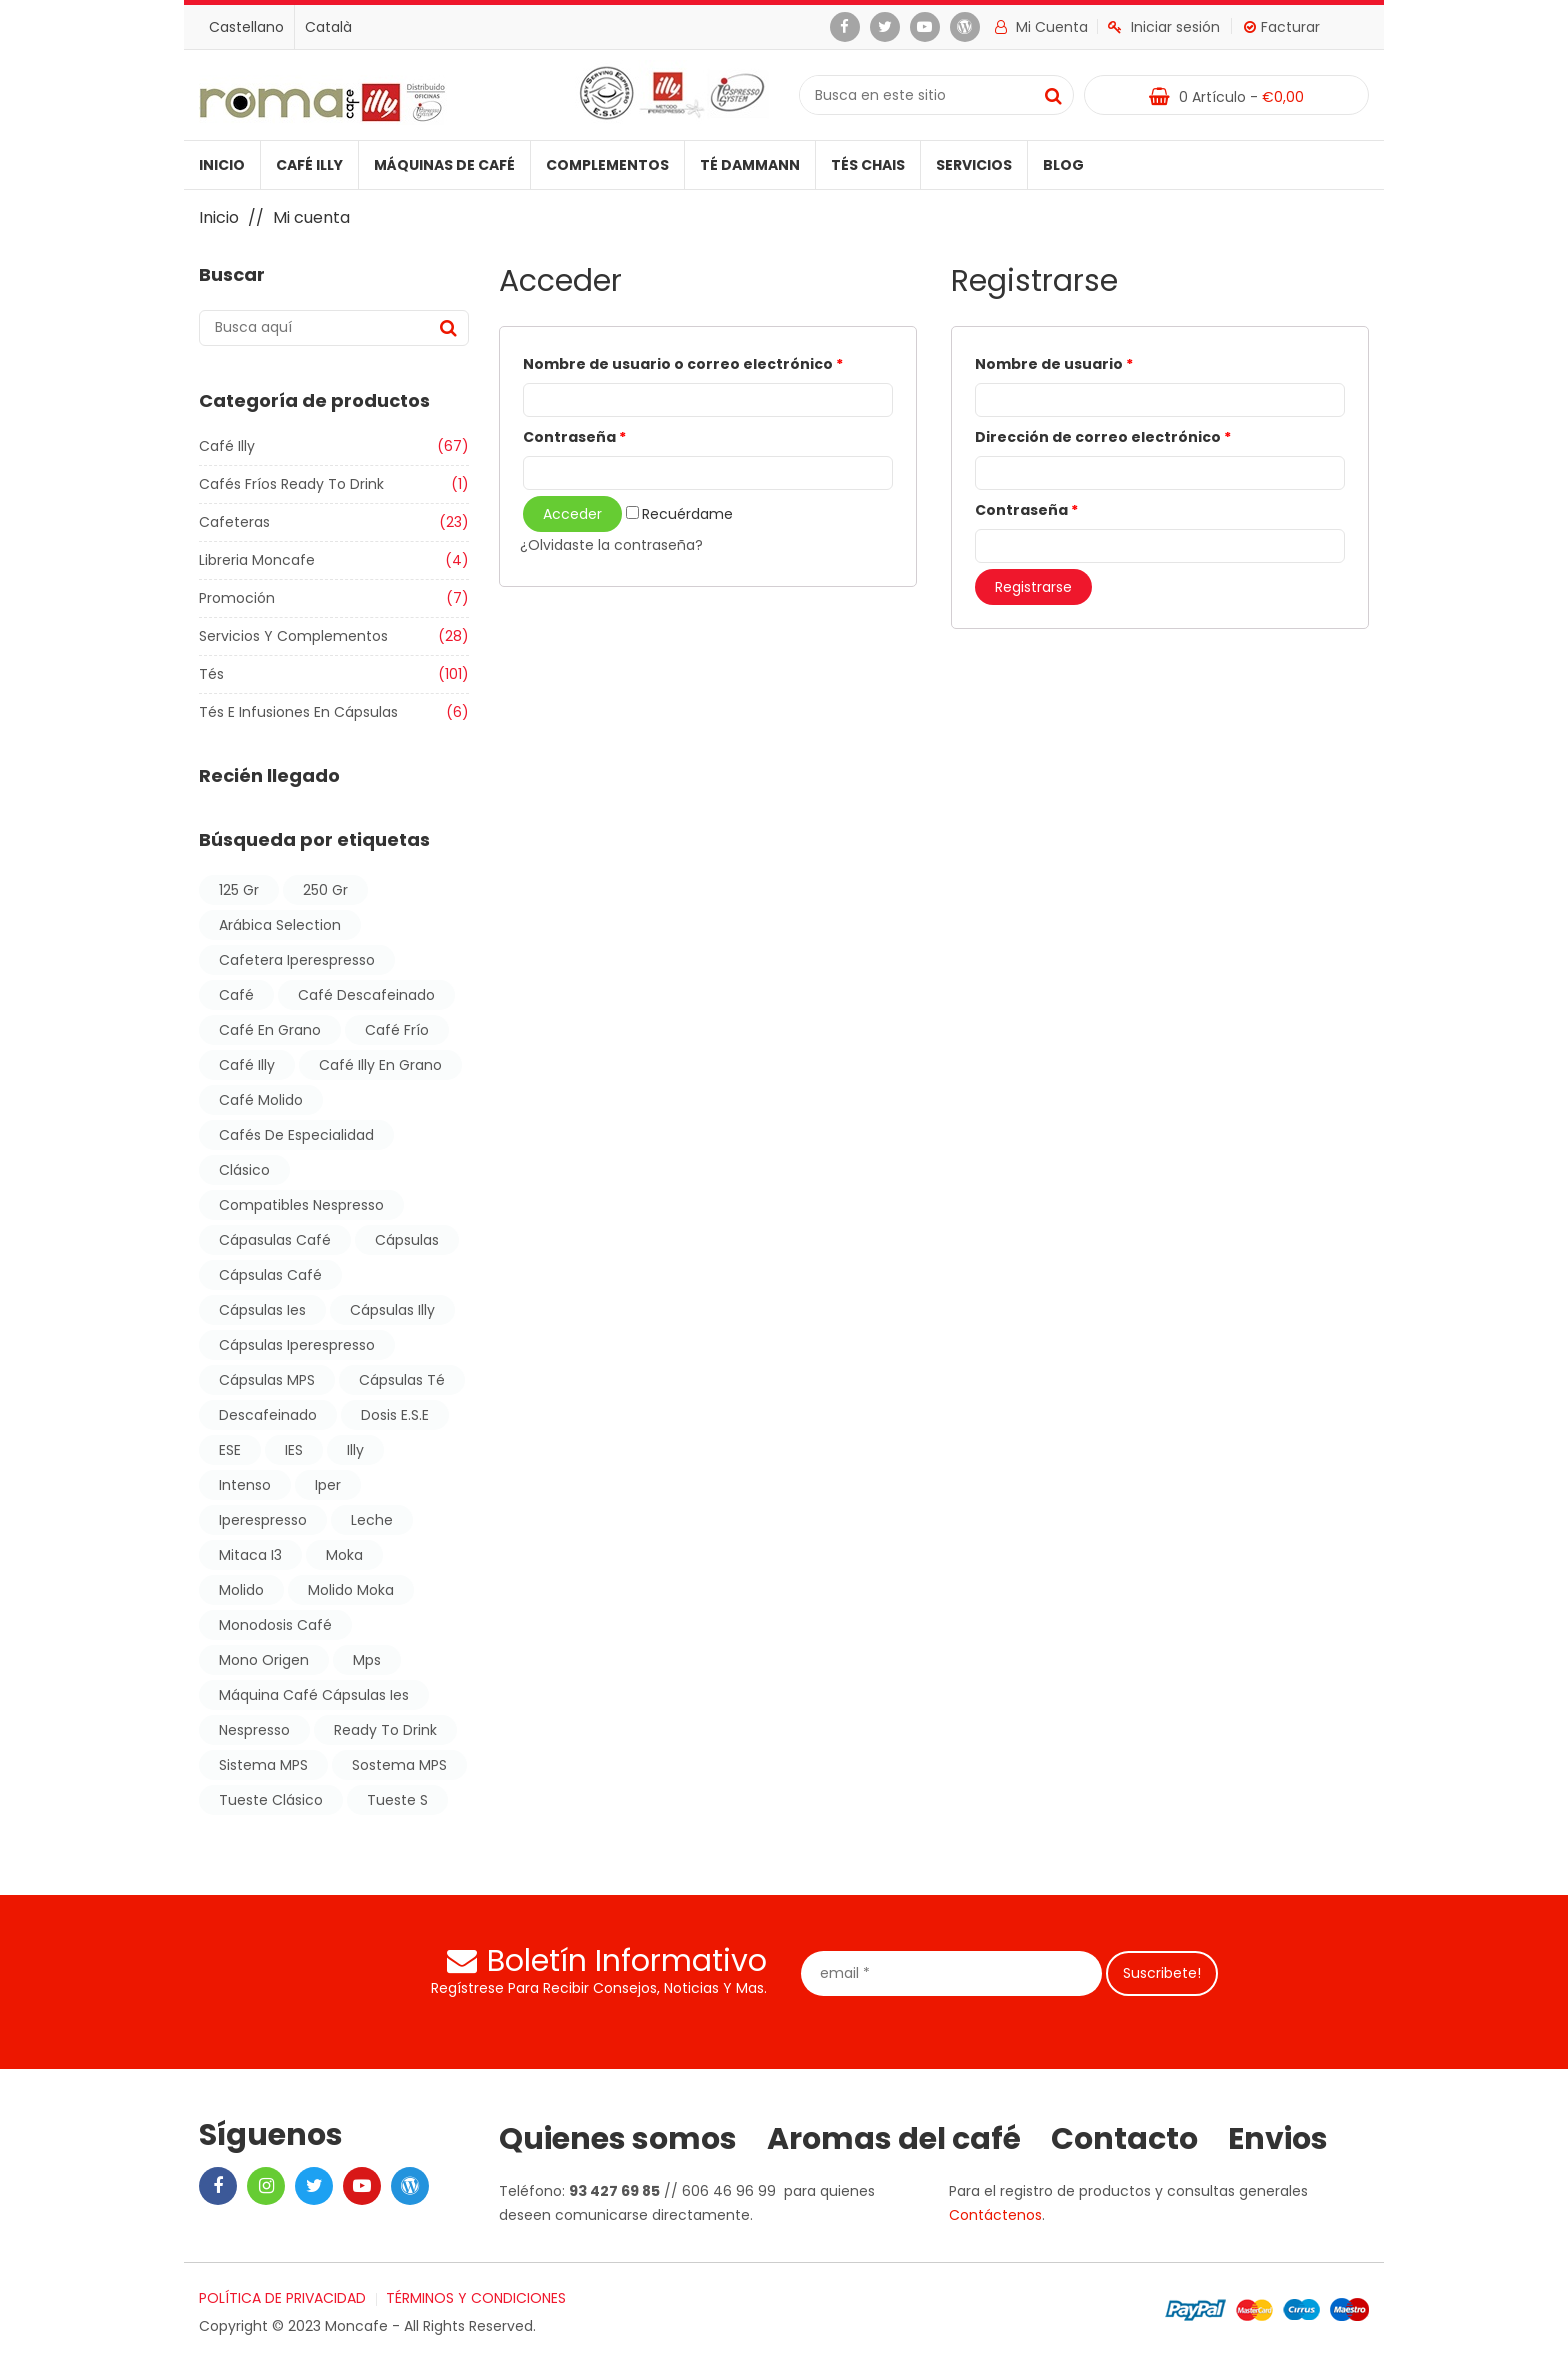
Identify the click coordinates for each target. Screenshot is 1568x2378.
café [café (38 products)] (236, 995)
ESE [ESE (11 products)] (230, 1450)
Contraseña (574, 437)
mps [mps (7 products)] (367, 1660)
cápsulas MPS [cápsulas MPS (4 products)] (267, 1380)
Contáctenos (995, 2215)
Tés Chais (868, 165)
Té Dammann (750, 165)
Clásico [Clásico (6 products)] (244, 1170)
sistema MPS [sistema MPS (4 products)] (263, 1765)
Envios (1278, 2139)
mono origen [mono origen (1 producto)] (264, 1660)
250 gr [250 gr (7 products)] (325, 890)
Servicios (974, 165)
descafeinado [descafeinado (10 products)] (268, 1415)
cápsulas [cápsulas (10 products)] (407, 1240)
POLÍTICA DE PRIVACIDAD (282, 2298)
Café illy (309, 165)
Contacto (1124, 2139)
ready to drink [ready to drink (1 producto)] (385, 1730)
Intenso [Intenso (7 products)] (245, 1485)
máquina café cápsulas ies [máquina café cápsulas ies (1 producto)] (314, 1695)
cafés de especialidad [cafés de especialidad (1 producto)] (296, 1135)
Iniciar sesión (1164, 27)
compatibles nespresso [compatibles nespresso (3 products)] (301, 1205)
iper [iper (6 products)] (328, 1485)
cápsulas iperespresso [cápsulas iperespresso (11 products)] (297, 1345)
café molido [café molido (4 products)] (261, 1100)
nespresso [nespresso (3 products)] (254, 1730)
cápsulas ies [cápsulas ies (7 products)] (262, 1310)
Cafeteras (234, 522)
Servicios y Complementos (293, 636)
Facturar (1282, 27)
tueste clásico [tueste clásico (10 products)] (271, 1800)
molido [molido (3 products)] (241, 1590)
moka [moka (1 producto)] (344, 1555)
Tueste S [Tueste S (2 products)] (397, 1800)
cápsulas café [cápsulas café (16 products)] (270, 1275)
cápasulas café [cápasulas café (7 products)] (275, 1240)
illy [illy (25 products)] (355, 1450)
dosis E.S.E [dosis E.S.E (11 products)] (395, 1415)
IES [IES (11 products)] (294, 1450)
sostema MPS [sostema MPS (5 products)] (399, 1765)
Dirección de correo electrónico (1103, 437)
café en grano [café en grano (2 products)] (270, 1030)
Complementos (607, 165)
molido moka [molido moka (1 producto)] (351, 1590)
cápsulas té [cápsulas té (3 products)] (402, 1380)
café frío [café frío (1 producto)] (397, 1030)
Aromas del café (894, 2139)
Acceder (572, 514)
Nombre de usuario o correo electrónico (683, 364)
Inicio (222, 165)
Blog (1063, 165)
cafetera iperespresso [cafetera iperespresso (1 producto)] (297, 960)
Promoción (237, 598)
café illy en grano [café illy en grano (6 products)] (380, 1065)
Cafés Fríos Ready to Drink (291, 484)
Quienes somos (618, 2139)
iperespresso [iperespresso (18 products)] (263, 1520)
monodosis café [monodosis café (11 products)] (275, 1625)
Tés (211, 674)
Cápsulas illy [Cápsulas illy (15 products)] (392, 1310)
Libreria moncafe (257, 560)
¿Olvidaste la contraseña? (611, 545)
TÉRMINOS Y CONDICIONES (476, 2298)
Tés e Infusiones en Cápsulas (298, 712)
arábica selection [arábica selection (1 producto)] (280, 925)
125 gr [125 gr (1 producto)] (239, 890)
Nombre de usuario (1054, 364)
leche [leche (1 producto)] (372, 1520)
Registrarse (1033, 587)
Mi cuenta (1041, 27)
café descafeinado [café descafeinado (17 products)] (366, 995)
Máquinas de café (444, 165)
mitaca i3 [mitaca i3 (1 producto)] (250, 1555)
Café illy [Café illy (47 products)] (247, 1065)
